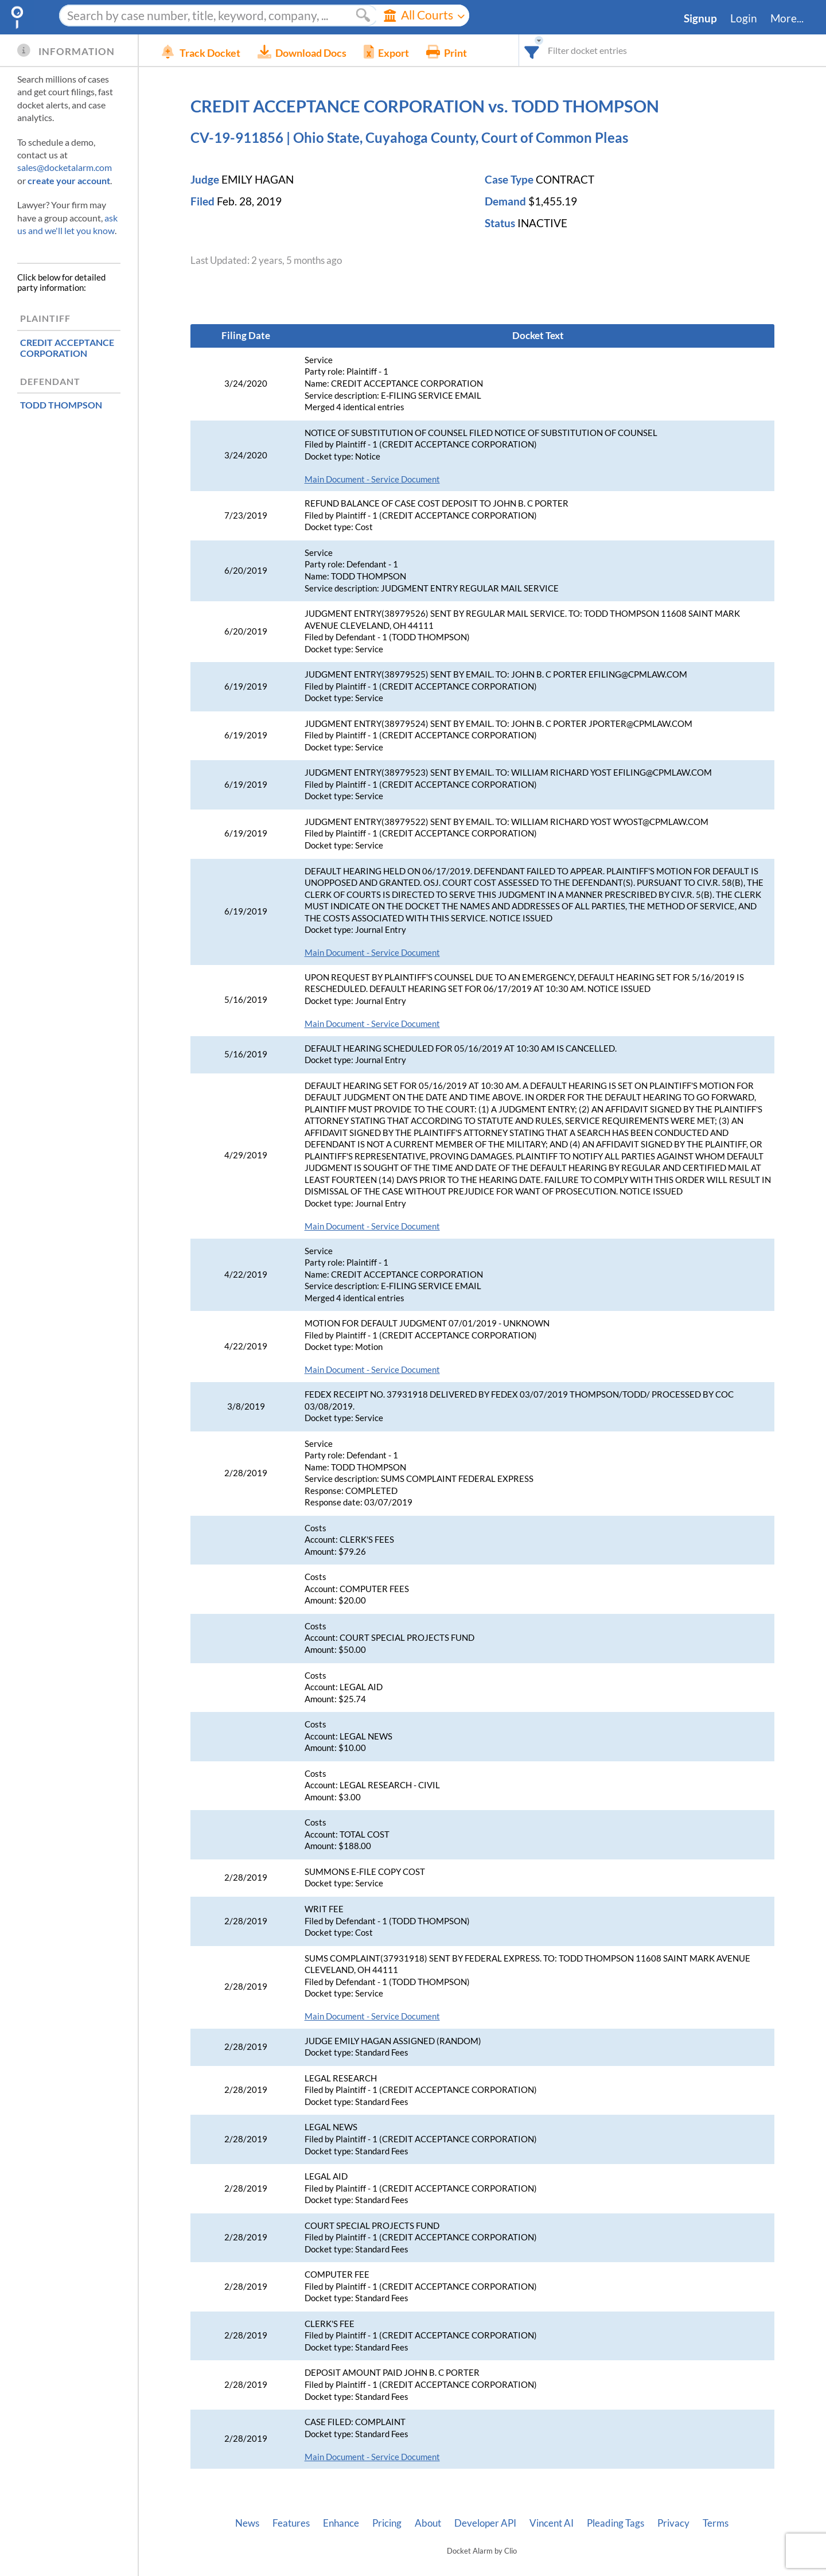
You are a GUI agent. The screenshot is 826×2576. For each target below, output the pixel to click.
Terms (715, 2523)
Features (291, 2523)
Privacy (673, 2523)
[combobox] (532, 50)
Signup (700, 18)
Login (743, 18)
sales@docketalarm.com (64, 167)
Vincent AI (551, 2523)
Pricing (387, 2523)
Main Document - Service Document (372, 479)
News (247, 2523)
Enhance (341, 2523)
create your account (69, 180)
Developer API (485, 2523)
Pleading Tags (615, 2523)
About (428, 2523)
